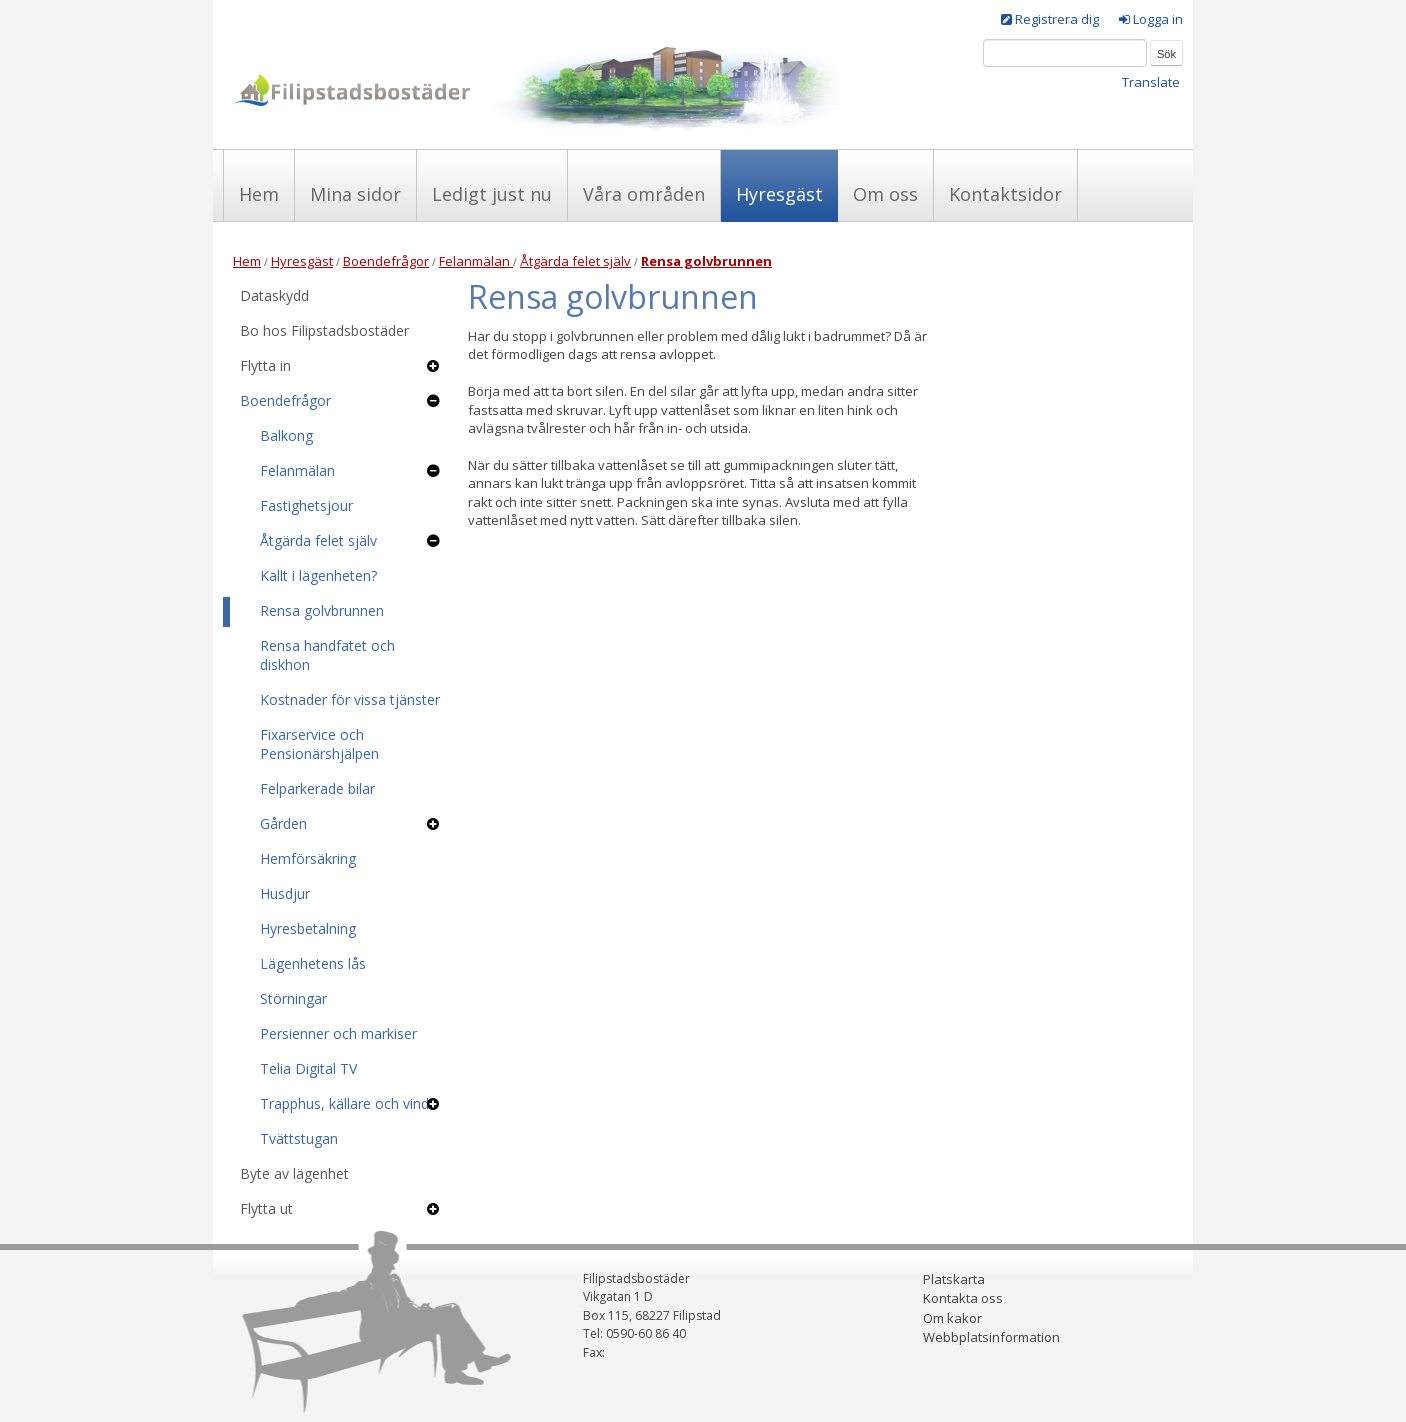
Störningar (293, 998)
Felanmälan (476, 261)
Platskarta (954, 1279)
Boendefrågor (386, 261)
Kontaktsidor (1005, 194)
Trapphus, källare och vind (344, 1103)
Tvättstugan (299, 1138)
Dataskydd (274, 295)
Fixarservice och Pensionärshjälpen (319, 744)
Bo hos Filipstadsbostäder (324, 330)
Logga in (1158, 19)
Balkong (286, 435)
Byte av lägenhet (294, 1173)
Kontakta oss (963, 1298)
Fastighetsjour (306, 505)
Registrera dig (1057, 19)
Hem (259, 194)
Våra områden (644, 194)
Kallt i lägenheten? (318, 575)
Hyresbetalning (308, 928)
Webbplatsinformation (991, 1337)
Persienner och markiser (338, 1033)
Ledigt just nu (492, 194)
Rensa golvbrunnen (322, 610)
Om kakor (952, 1318)
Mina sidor (355, 194)
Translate (1151, 82)
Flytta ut (266, 1208)
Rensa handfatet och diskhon (327, 655)
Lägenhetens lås (313, 963)
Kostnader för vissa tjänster (350, 699)
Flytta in (265, 365)
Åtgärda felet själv (575, 261)
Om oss (885, 194)
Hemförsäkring (308, 858)
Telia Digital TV (308, 1068)
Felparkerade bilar (317, 788)
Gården (283, 823)
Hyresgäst (779, 194)
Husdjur (285, 893)
